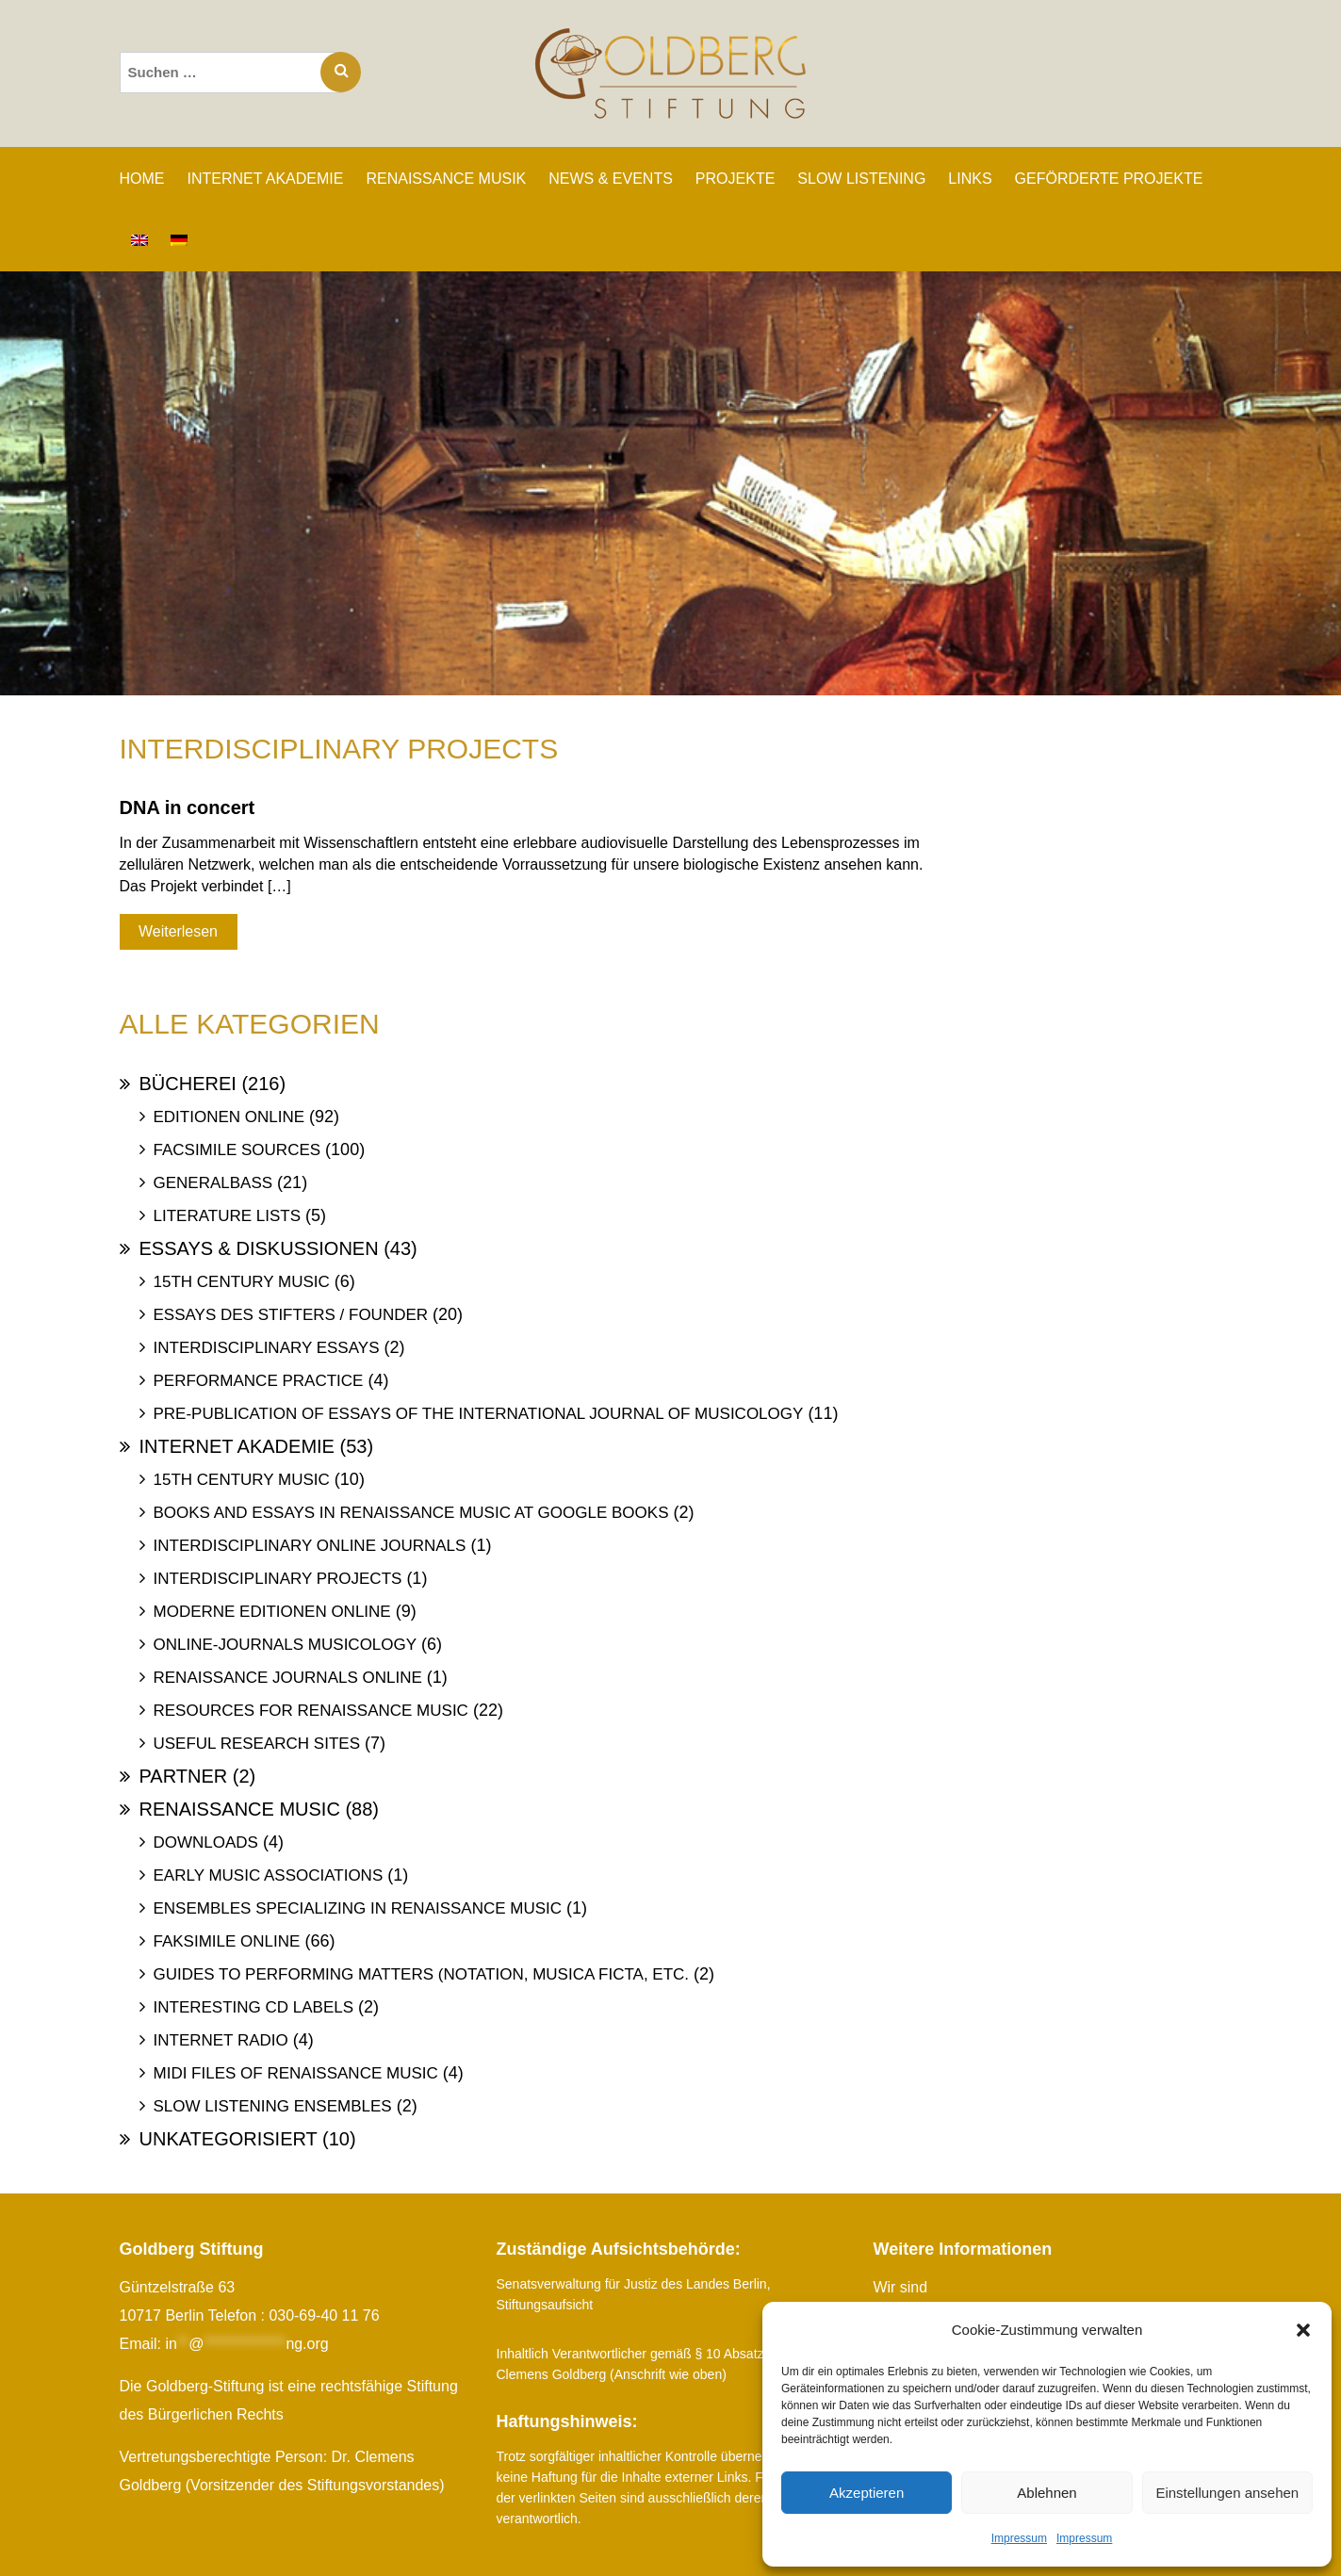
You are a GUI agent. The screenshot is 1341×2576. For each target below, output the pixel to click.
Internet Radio (221, 2040)
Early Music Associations (269, 1875)
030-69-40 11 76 (324, 2315)
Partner (183, 1776)
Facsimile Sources (237, 1150)
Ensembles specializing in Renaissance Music (358, 1908)
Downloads (206, 1842)
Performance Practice (259, 1381)
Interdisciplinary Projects (278, 1579)
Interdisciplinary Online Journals (310, 1546)
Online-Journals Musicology (285, 1645)
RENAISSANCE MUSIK (446, 179)
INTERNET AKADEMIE (266, 179)
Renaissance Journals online (288, 1678)
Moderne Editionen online (272, 1612)
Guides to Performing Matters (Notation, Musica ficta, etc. (422, 1974)
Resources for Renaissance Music (311, 1711)
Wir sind (901, 2287)
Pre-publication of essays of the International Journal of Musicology (479, 1414)
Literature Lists (228, 1216)
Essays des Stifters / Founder (291, 1315)
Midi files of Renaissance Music (296, 2073)
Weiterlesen (178, 931)
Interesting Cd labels (254, 2007)
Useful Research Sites (257, 1744)
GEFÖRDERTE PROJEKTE (1109, 179)
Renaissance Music (239, 1809)
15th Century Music (242, 1282)
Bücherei (188, 1083)
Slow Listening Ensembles (273, 2106)
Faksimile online (227, 1941)
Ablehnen (1046, 2493)
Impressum (1019, 2538)
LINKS (969, 179)
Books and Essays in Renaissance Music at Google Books (411, 1513)
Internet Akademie (237, 1446)
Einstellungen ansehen (1227, 2493)
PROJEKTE (735, 179)
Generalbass (213, 1183)
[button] (1303, 2330)
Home (142, 179)
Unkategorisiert (228, 2138)
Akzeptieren (866, 2493)
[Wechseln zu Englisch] (139, 240)
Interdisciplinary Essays (267, 1348)
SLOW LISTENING (861, 179)
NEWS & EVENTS (610, 179)
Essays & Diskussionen (259, 1248)
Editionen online (229, 1117)
